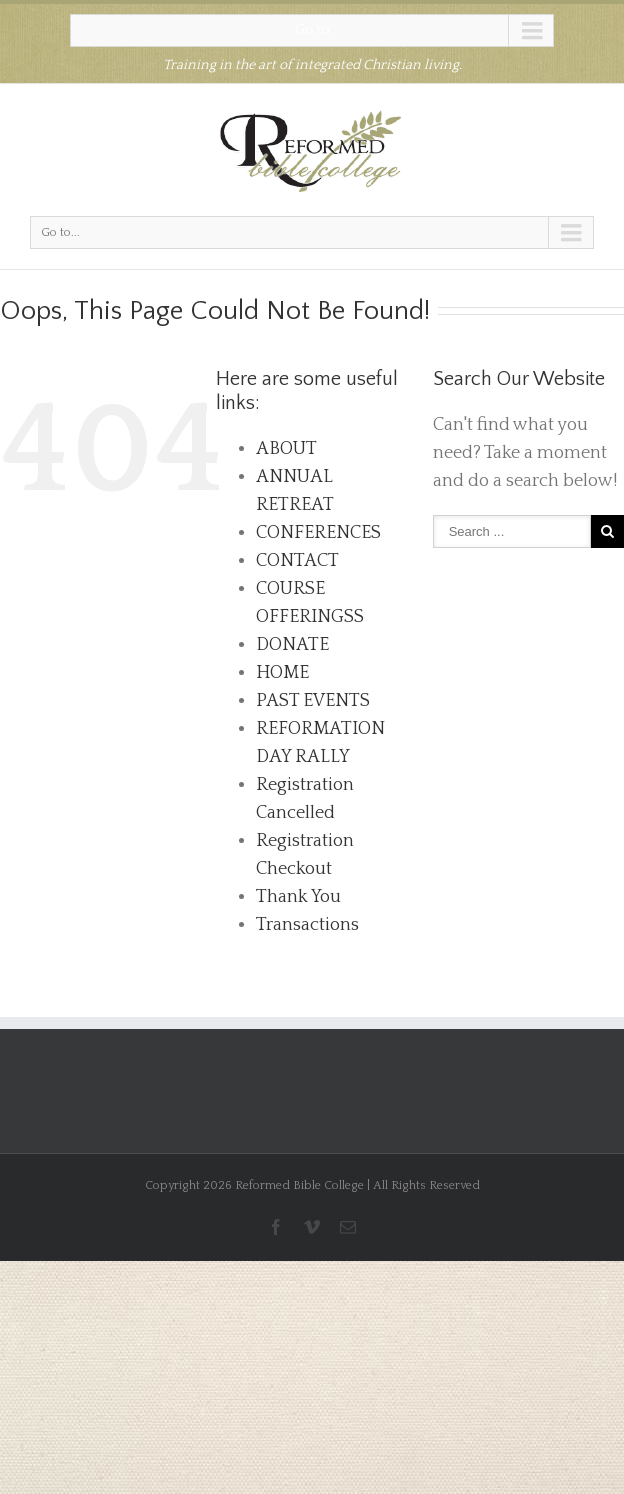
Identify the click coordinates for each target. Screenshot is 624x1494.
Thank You (298, 897)
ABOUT (286, 449)
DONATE (292, 645)
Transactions (307, 925)
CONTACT (297, 561)
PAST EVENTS (313, 701)
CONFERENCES (318, 533)
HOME (282, 673)
